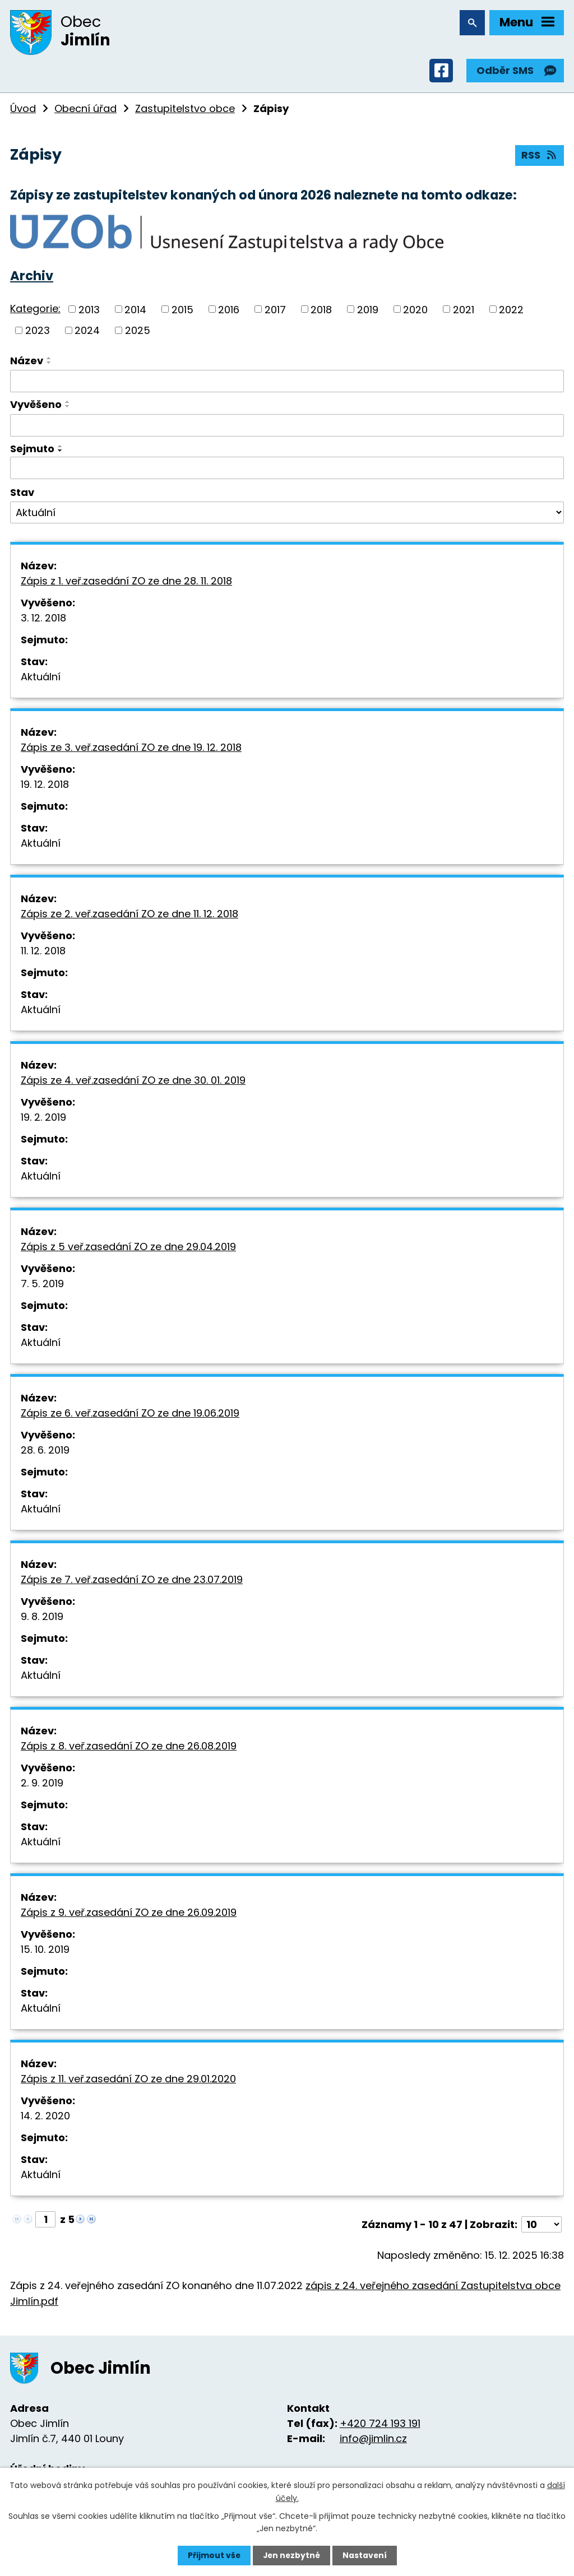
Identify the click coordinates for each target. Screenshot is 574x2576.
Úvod (23, 110)
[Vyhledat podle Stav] (287, 514)
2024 (87, 332)
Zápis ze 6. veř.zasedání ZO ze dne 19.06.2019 (130, 1415)
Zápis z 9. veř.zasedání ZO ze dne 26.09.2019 (129, 1914)
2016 (228, 311)
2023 (37, 332)
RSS (539, 158)
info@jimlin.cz (373, 2440)
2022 (511, 311)
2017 (275, 311)
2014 (135, 311)
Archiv (31, 277)
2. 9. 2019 (42, 1784)
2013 (89, 311)
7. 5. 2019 (42, 1285)
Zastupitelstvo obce (185, 110)
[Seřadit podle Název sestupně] (49, 364)
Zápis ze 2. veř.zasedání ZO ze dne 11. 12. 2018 (129, 915)
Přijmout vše (212, 2555)
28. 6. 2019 (45, 1452)
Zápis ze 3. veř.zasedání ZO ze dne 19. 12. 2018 (131, 749)
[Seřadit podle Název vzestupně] (49, 360)
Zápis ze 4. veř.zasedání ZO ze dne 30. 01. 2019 (133, 1082)
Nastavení (365, 2555)
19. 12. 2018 (45, 786)
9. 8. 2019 (42, 1618)
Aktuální (41, 678)
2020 (415, 311)
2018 (321, 311)
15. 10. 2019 (45, 1951)
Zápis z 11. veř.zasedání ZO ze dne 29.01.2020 (128, 2080)
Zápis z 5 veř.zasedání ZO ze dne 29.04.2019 (128, 1248)
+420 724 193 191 (380, 2425)
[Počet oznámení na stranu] (541, 2226)
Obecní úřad (85, 110)
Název (26, 362)
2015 (182, 311)
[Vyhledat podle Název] (287, 383)
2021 (463, 311)
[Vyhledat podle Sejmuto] (287, 469)
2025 (137, 332)
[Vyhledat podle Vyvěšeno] (287, 427)
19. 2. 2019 (43, 1119)
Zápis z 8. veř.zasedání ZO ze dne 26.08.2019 (129, 1747)
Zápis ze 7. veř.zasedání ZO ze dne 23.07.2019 (132, 1581)
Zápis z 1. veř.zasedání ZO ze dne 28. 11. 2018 (126, 582)
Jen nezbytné (291, 2555)
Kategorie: (35, 310)
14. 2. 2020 (45, 2117)
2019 (367, 311)
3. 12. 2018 (43, 619)
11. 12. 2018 (43, 952)
